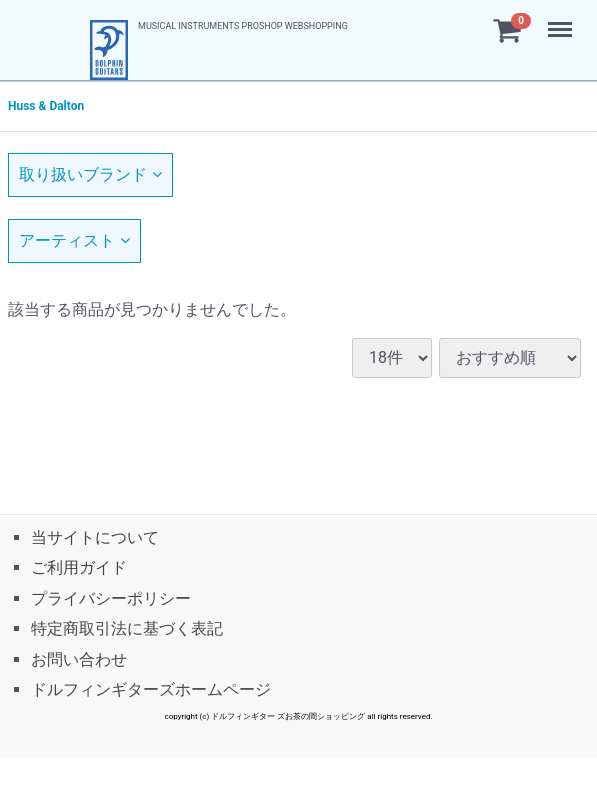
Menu (562, 20)
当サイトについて (95, 537)
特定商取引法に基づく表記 (127, 628)
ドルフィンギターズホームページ (151, 689)
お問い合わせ (79, 658)
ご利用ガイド (79, 567)
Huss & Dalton (46, 106)
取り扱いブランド (90, 174)
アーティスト (74, 240)
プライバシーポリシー (111, 598)
